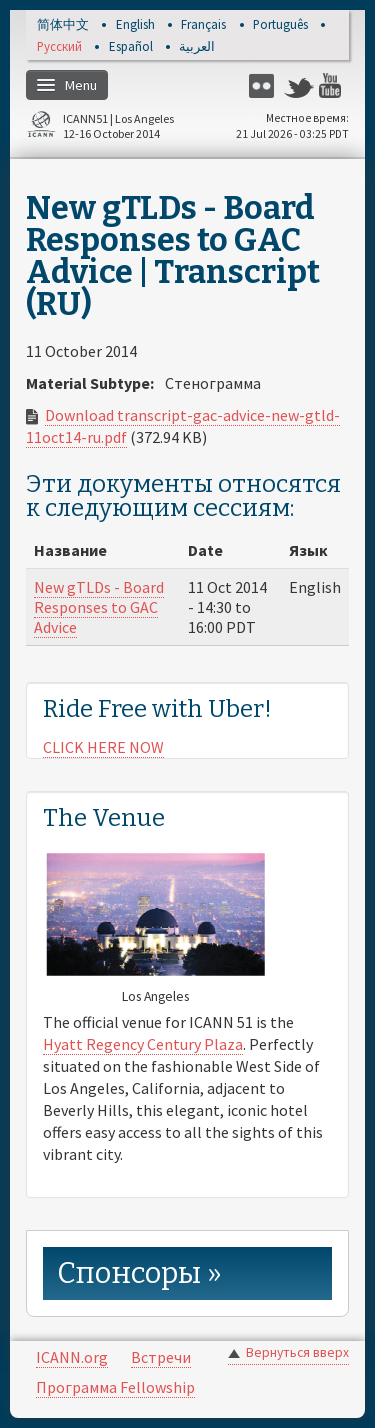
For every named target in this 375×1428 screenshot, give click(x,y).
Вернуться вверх (297, 1352)
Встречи (161, 1357)
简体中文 (63, 25)
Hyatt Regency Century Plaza (143, 1044)
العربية (197, 47)
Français (203, 25)
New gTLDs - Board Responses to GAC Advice (99, 607)
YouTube (334, 85)
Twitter (299, 85)
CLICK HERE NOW (103, 747)
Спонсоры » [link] (139, 1273)
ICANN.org (72, 1357)
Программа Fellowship (115, 1387)
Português (280, 25)
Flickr (264, 85)
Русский (59, 47)
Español (131, 47)
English (135, 25)
